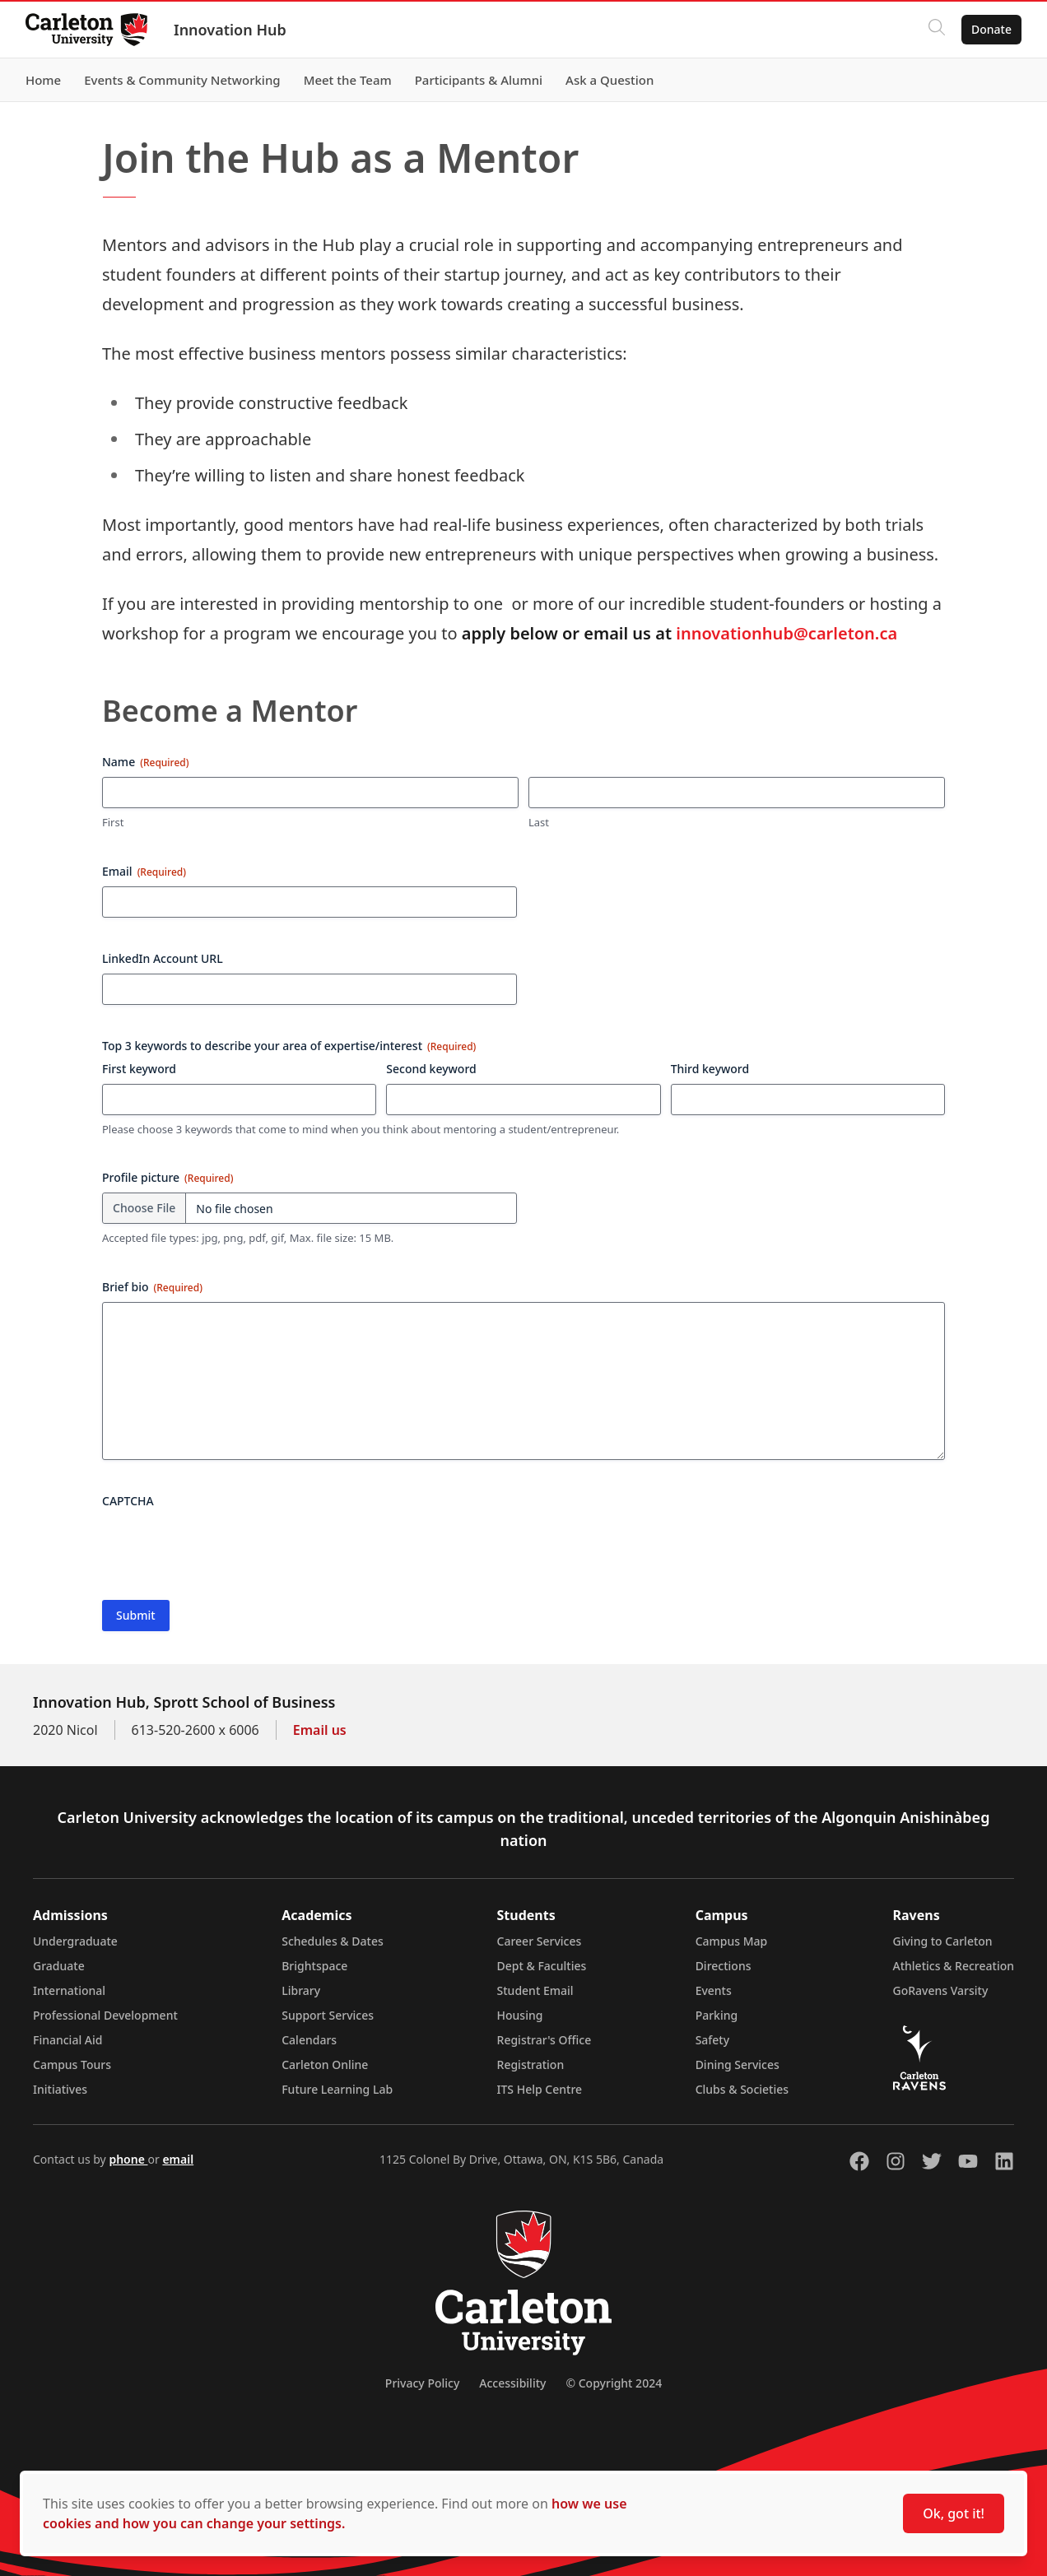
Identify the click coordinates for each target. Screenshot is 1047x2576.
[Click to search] (936, 29)
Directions (724, 1966)
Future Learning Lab (337, 2089)
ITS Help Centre (540, 2089)
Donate (990, 29)
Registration (531, 2064)
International (69, 1990)
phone (128, 2159)
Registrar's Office (544, 2040)
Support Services (328, 2015)
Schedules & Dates (333, 1941)
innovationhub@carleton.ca (786, 633)
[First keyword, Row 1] (239, 1099)
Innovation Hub (230, 30)
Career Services (539, 1941)
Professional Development (105, 2015)
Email (144, 871)
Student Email (535, 1990)
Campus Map (732, 1941)
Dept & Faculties (542, 1966)
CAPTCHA (128, 1501)
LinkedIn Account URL (162, 958)
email (177, 2159)
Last (538, 822)
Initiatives (60, 2089)
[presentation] (227, 1548)
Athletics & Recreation (953, 1966)
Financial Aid (67, 2040)
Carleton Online (325, 2064)
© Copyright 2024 (613, 2383)
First (112, 822)
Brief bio (152, 1287)
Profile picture (167, 1177)
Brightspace (314, 1966)
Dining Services (737, 2064)
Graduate (59, 1966)
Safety (713, 2040)
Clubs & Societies (742, 2089)
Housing (520, 2015)
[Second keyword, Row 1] (523, 1099)
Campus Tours (72, 2064)
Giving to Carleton (943, 1941)
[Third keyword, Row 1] (808, 1099)
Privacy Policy (422, 2383)
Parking (717, 2015)
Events (714, 1990)
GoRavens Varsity (941, 1990)
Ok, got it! (953, 2513)
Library (301, 1990)
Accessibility (512, 2383)
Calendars (309, 2040)
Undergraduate (75, 1941)
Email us (320, 1730)
